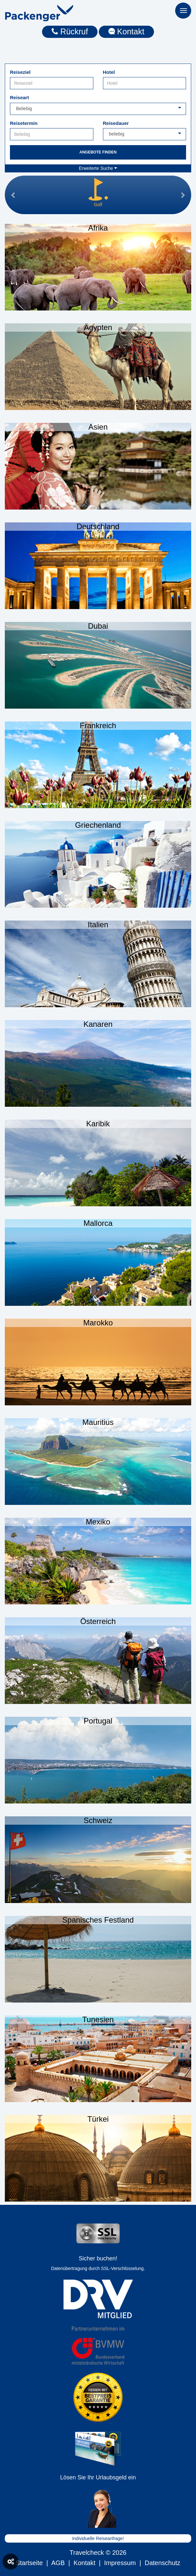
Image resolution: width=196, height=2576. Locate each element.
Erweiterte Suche (98, 168)
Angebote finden (97, 152)
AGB (58, 2562)
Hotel (109, 72)
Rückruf (70, 31)
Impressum (120, 2562)
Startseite (29, 2562)
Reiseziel (20, 72)
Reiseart (19, 97)
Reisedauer (116, 123)
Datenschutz (162, 2562)
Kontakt (126, 31)
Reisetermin (24, 123)
